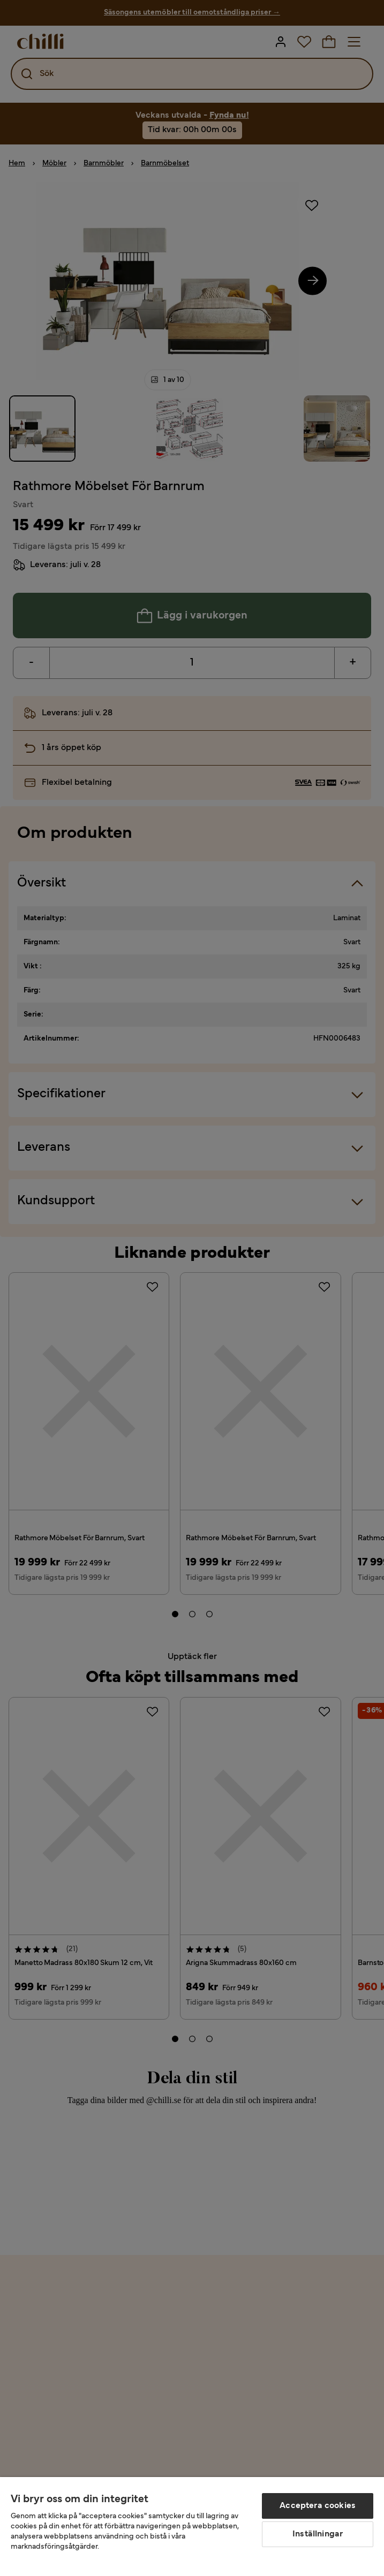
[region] (192, 2526)
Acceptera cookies (318, 2506)
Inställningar (317, 2534)
